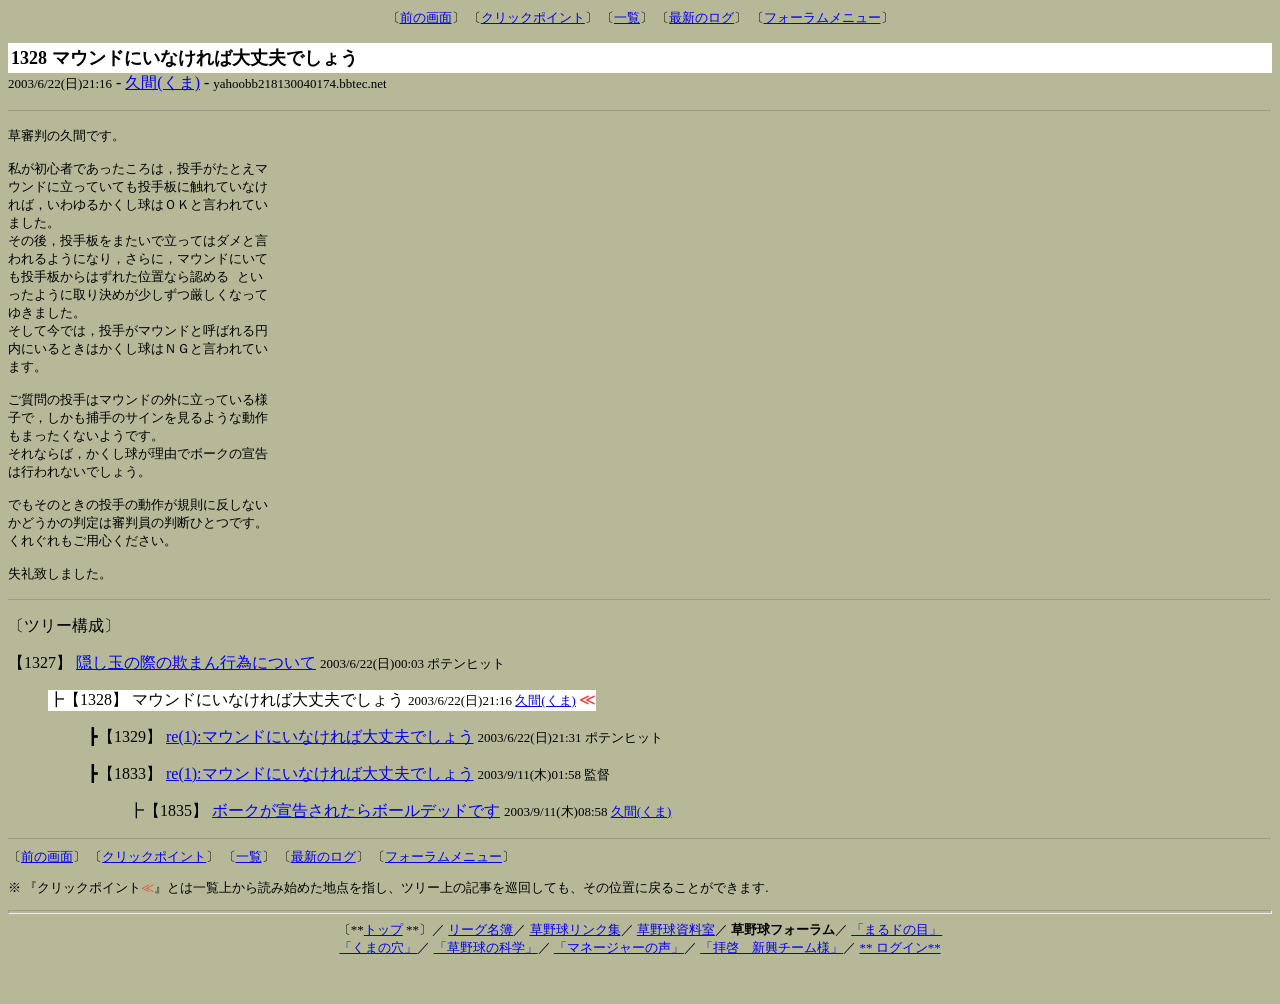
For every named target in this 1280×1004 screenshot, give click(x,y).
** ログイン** (899, 981)
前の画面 (426, 17)
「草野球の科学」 (486, 981)
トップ (383, 963)
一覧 (627, 17)
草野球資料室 (676, 963)
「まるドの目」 (896, 963)
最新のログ (701, 17)
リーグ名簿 (480, 963)
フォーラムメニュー (822, 17)
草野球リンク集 (575, 963)
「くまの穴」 (378, 981)
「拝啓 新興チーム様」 (771, 981)
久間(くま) (162, 82)
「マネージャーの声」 (619, 981)
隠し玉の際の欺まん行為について (196, 696)
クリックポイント (533, 17)
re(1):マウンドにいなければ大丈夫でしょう (320, 770)
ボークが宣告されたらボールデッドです (356, 844)
